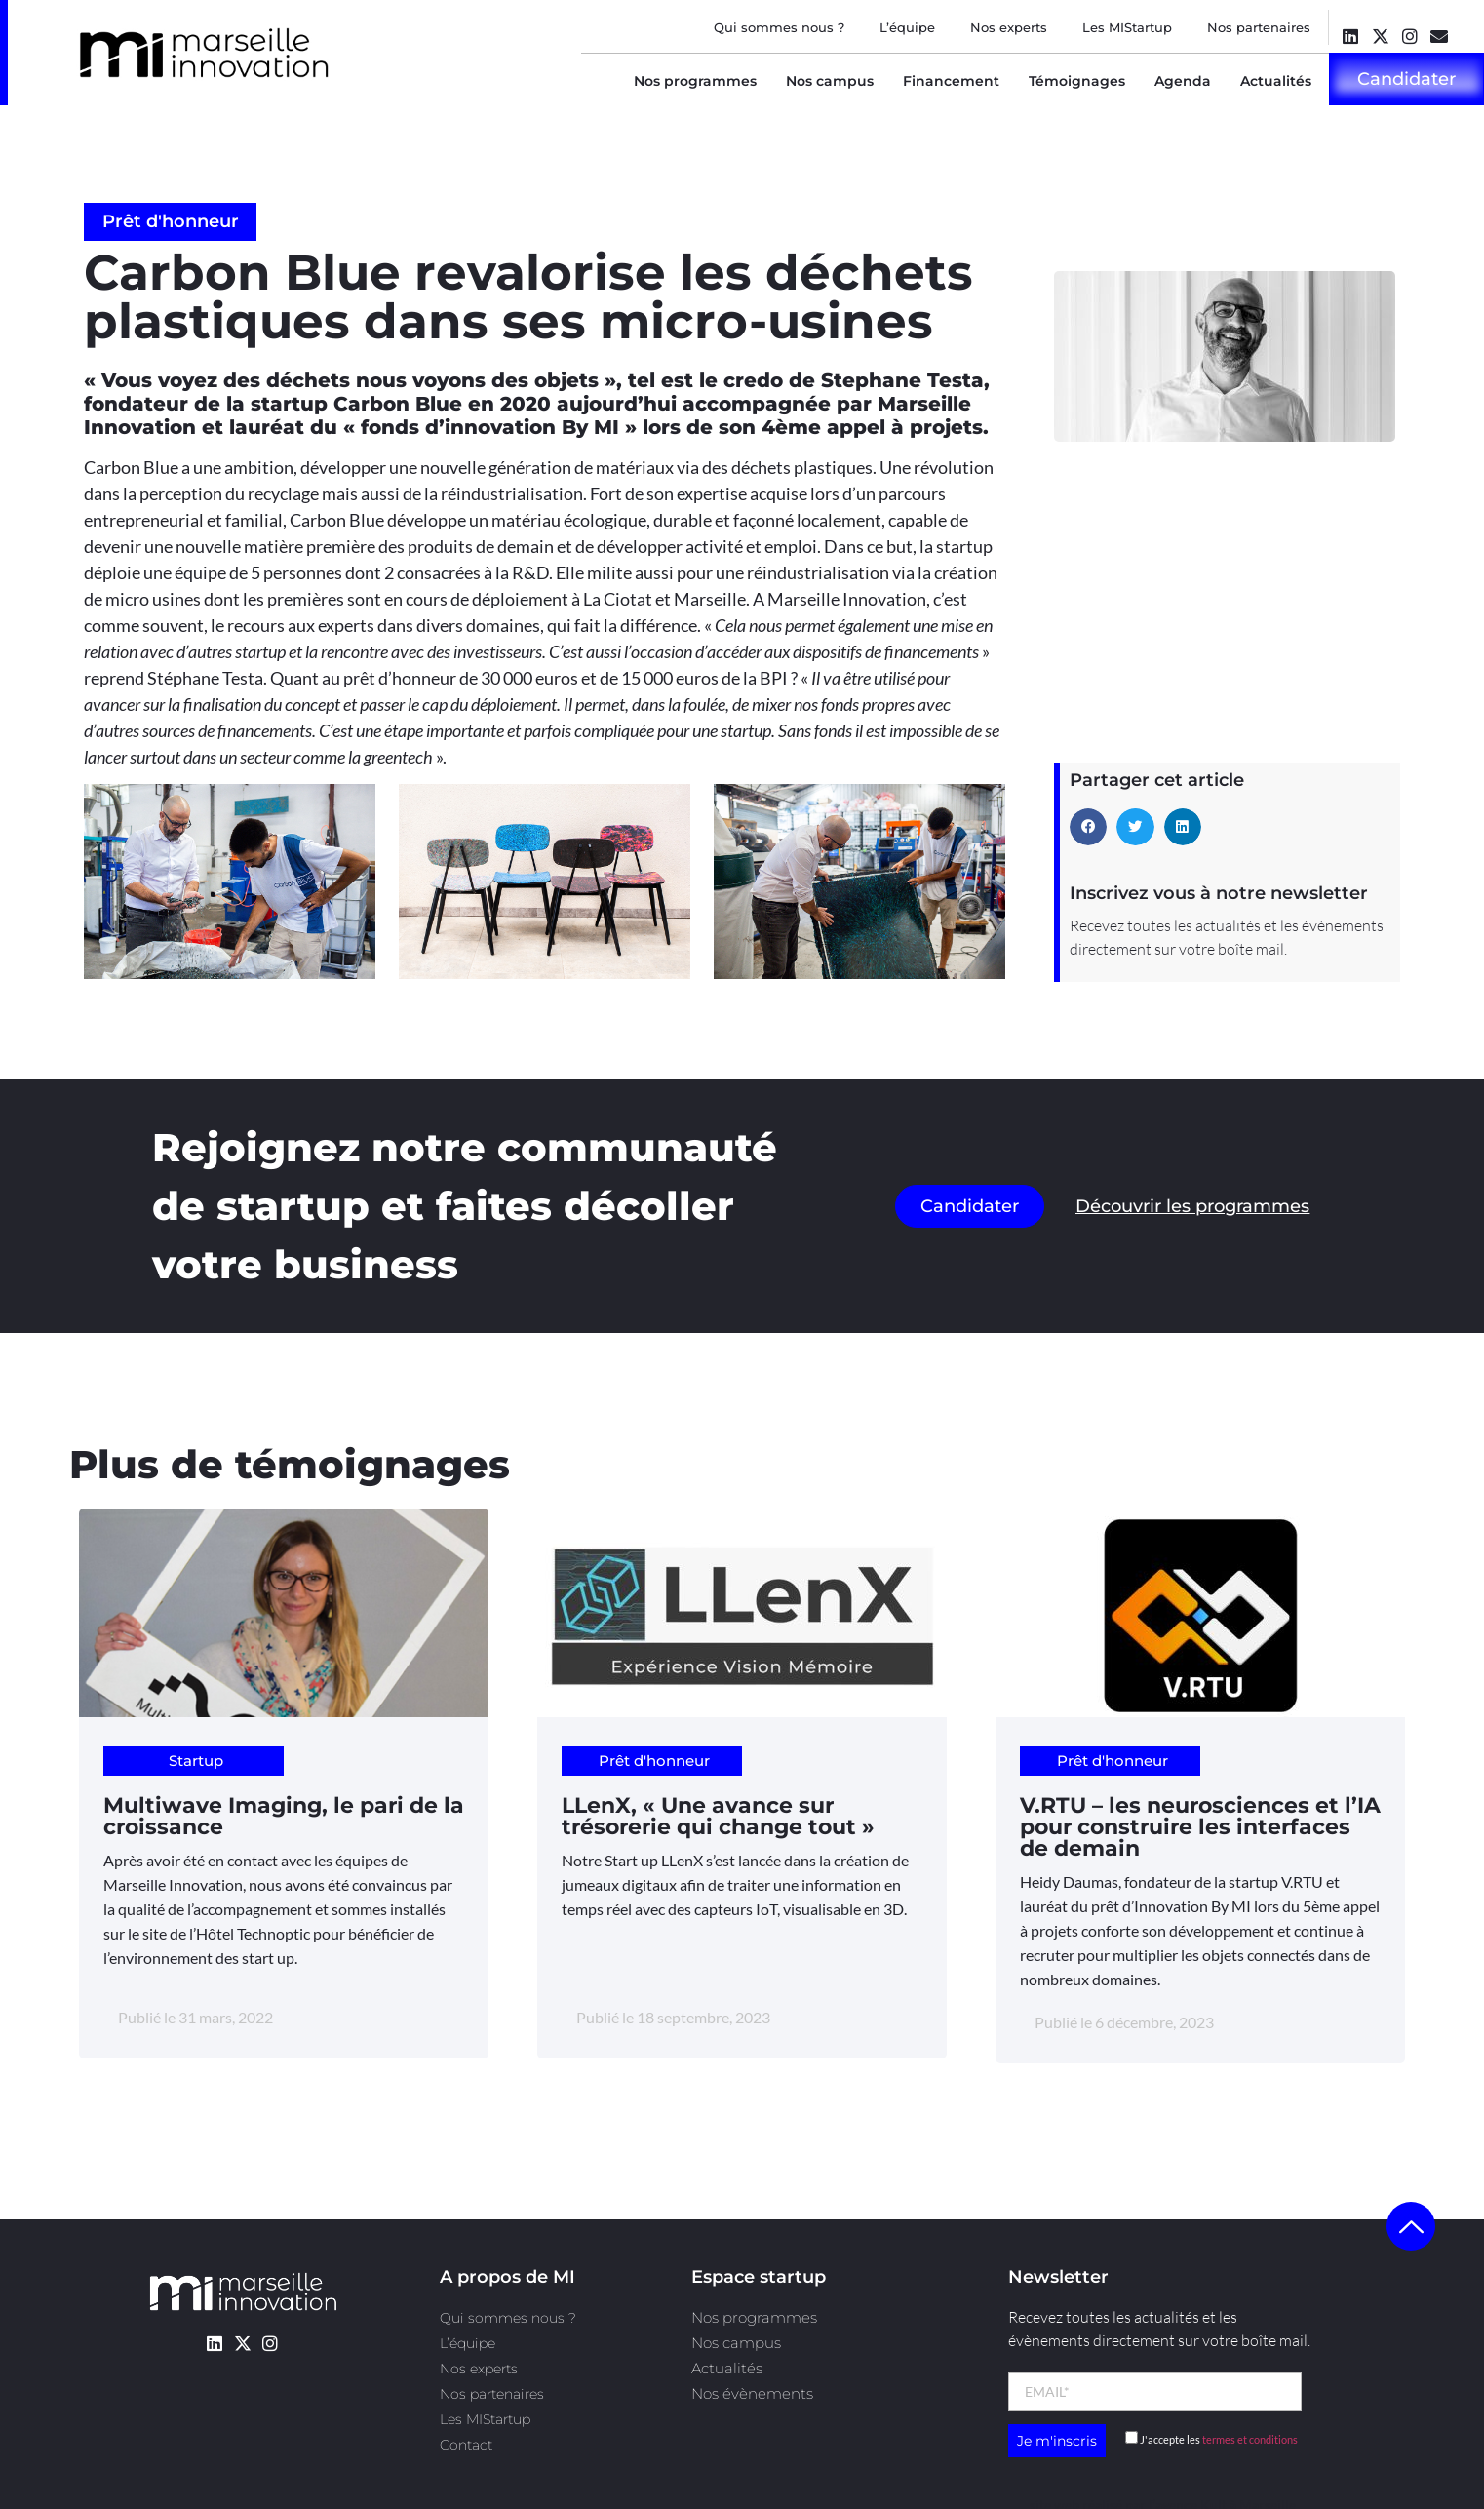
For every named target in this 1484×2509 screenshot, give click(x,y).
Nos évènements (752, 2393)
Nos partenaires (1258, 27)
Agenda (1182, 81)
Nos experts (1008, 27)
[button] (1088, 826)
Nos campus (830, 81)
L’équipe (907, 27)
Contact (466, 2444)
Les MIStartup (1127, 27)
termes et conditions (1250, 2439)
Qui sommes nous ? (779, 27)
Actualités (1275, 81)
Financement (951, 81)
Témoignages (1077, 81)
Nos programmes (695, 81)
